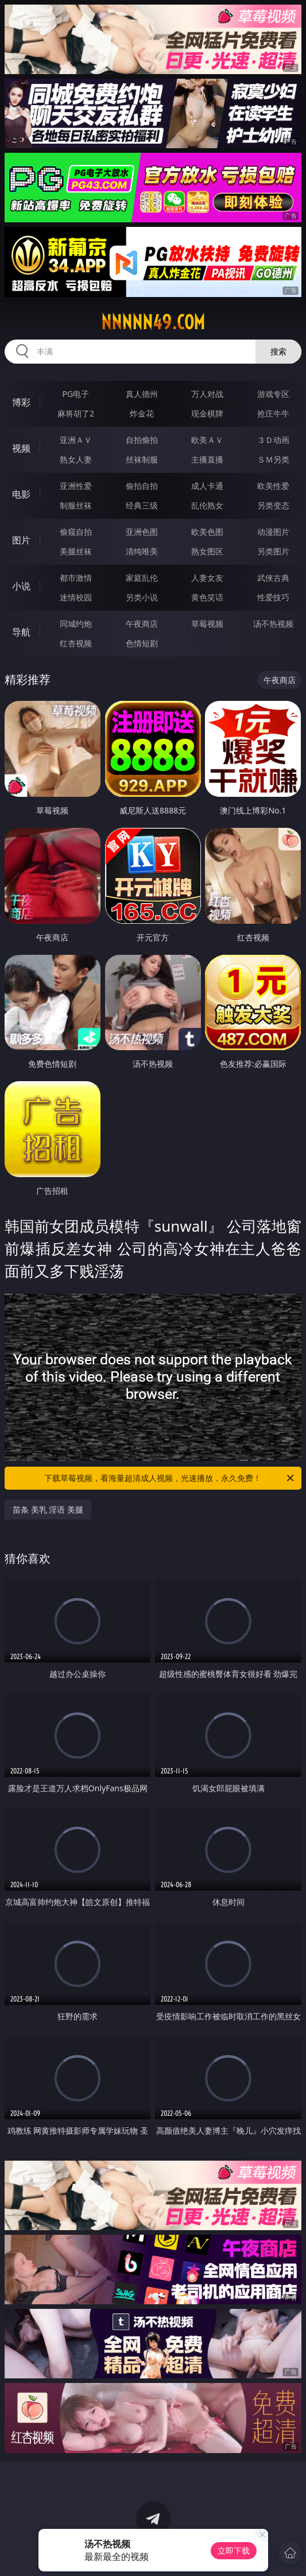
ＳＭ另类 (273, 459)
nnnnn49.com (153, 322)
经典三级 (142, 505)
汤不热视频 (273, 623)
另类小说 (142, 597)
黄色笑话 (207, 597)
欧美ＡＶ (207, 439)
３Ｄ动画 (273, 439)
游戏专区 (273, 393)
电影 (21, 494)
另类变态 (273, 505)
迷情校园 (76, 597)
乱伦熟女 (207, 505)
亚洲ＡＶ (76, 439)
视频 (21, 448)
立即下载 (234, 2550)
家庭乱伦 (142, 577)
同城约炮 (76, 623)
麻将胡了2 (75, 413)
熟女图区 (207, 551)
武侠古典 (273, 577)
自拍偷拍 (142, 439)
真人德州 (142, 393)
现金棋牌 (207, 413)
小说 (21, 586)
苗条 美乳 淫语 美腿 (48, 1509)
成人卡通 (207, 485)
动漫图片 (273, 531)
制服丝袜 (76, 505)
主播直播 (207, 459)
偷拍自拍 (142, 485)
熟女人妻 (76, 459)
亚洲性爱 (76, 485)
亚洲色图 (142, 531)
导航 (21, 632)
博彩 (21, 402)
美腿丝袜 (76, 551)
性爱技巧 (273, 597)
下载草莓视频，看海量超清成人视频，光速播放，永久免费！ (170, 1478)
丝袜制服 (142, 459)
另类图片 (273, 551)
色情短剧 (142, 643)
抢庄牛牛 (273, 413)
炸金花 (142, 413)
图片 (21, 540)
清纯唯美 (142, 551)
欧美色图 (207, 531)
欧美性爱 (273, 485)
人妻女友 (207, 577)
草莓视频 (207, 623)
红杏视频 (76, 643)
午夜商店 (142, 623)
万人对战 (207, 393)
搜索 (278, 351)
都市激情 (76, 577)
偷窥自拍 (76, 531)
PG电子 (76, 393)
